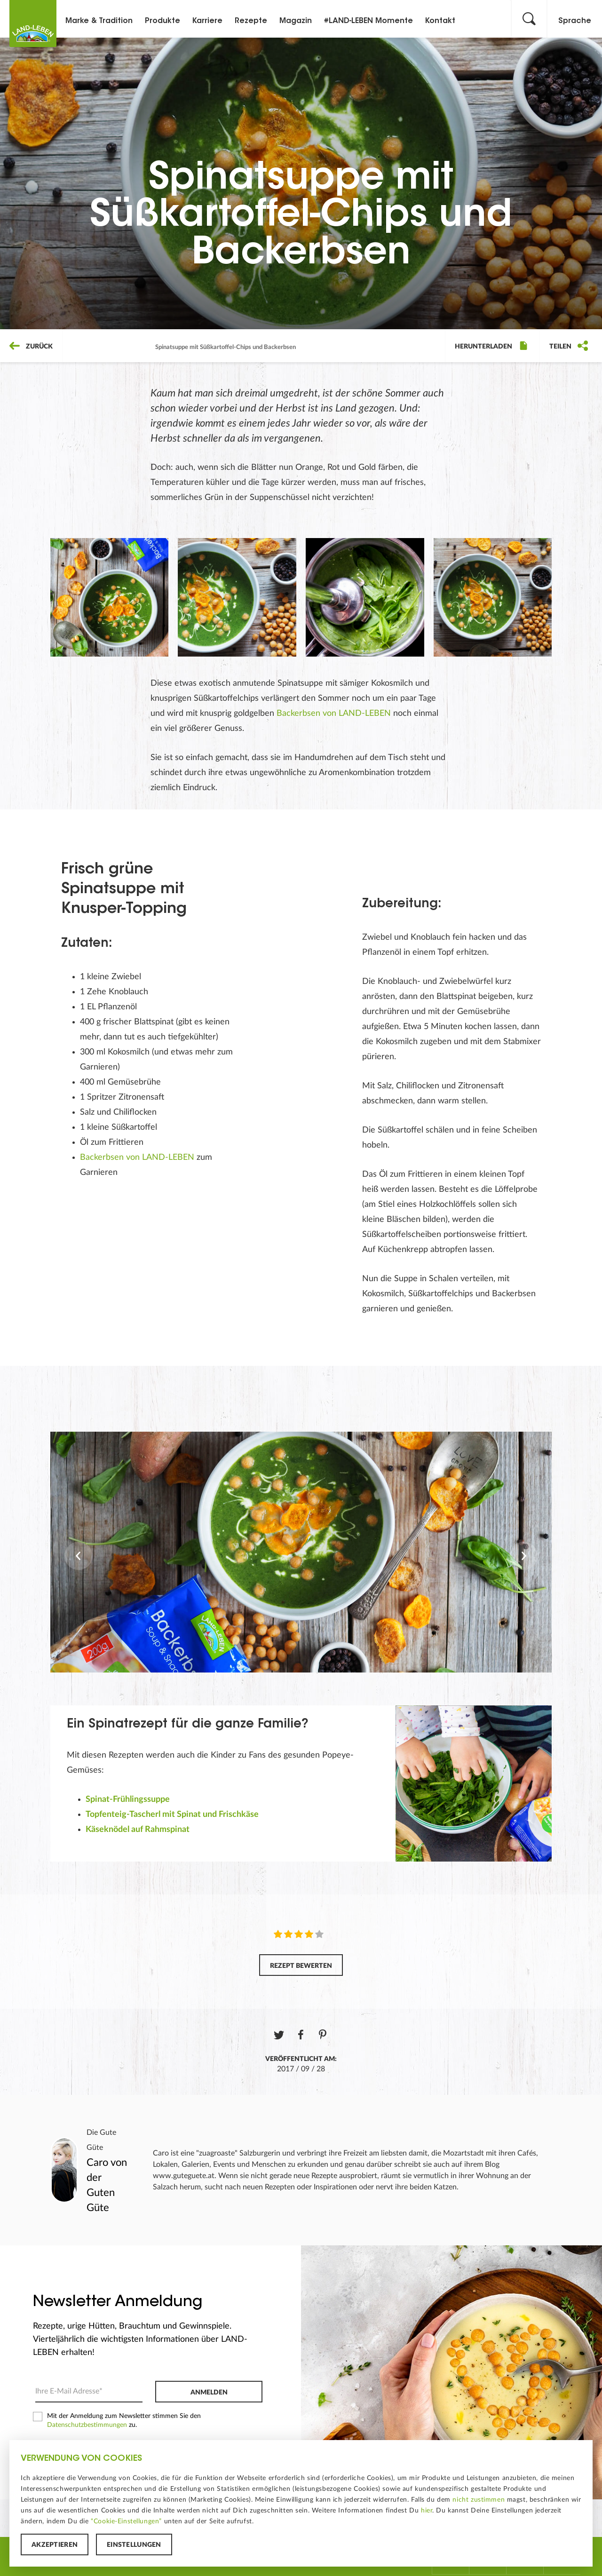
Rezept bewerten (301, 1966)
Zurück (31, 346)
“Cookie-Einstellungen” (126, 2521)
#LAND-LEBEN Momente (368, 21)
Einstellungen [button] (134, 2545)
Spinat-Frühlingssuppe (128, 1799)
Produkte (162, 21)
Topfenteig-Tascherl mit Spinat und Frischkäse (172, 1814)
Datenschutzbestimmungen (87, 2425)
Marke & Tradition (99, 21)
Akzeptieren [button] (55, 2545)
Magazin (295, 21)
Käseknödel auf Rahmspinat (138, 1829)
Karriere (207, 21)
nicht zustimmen (478, 2500)
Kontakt (440, 21)
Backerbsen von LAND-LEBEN (334, 713)
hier (426, 2510)
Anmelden (209, 2392)
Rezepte (251, 21)
